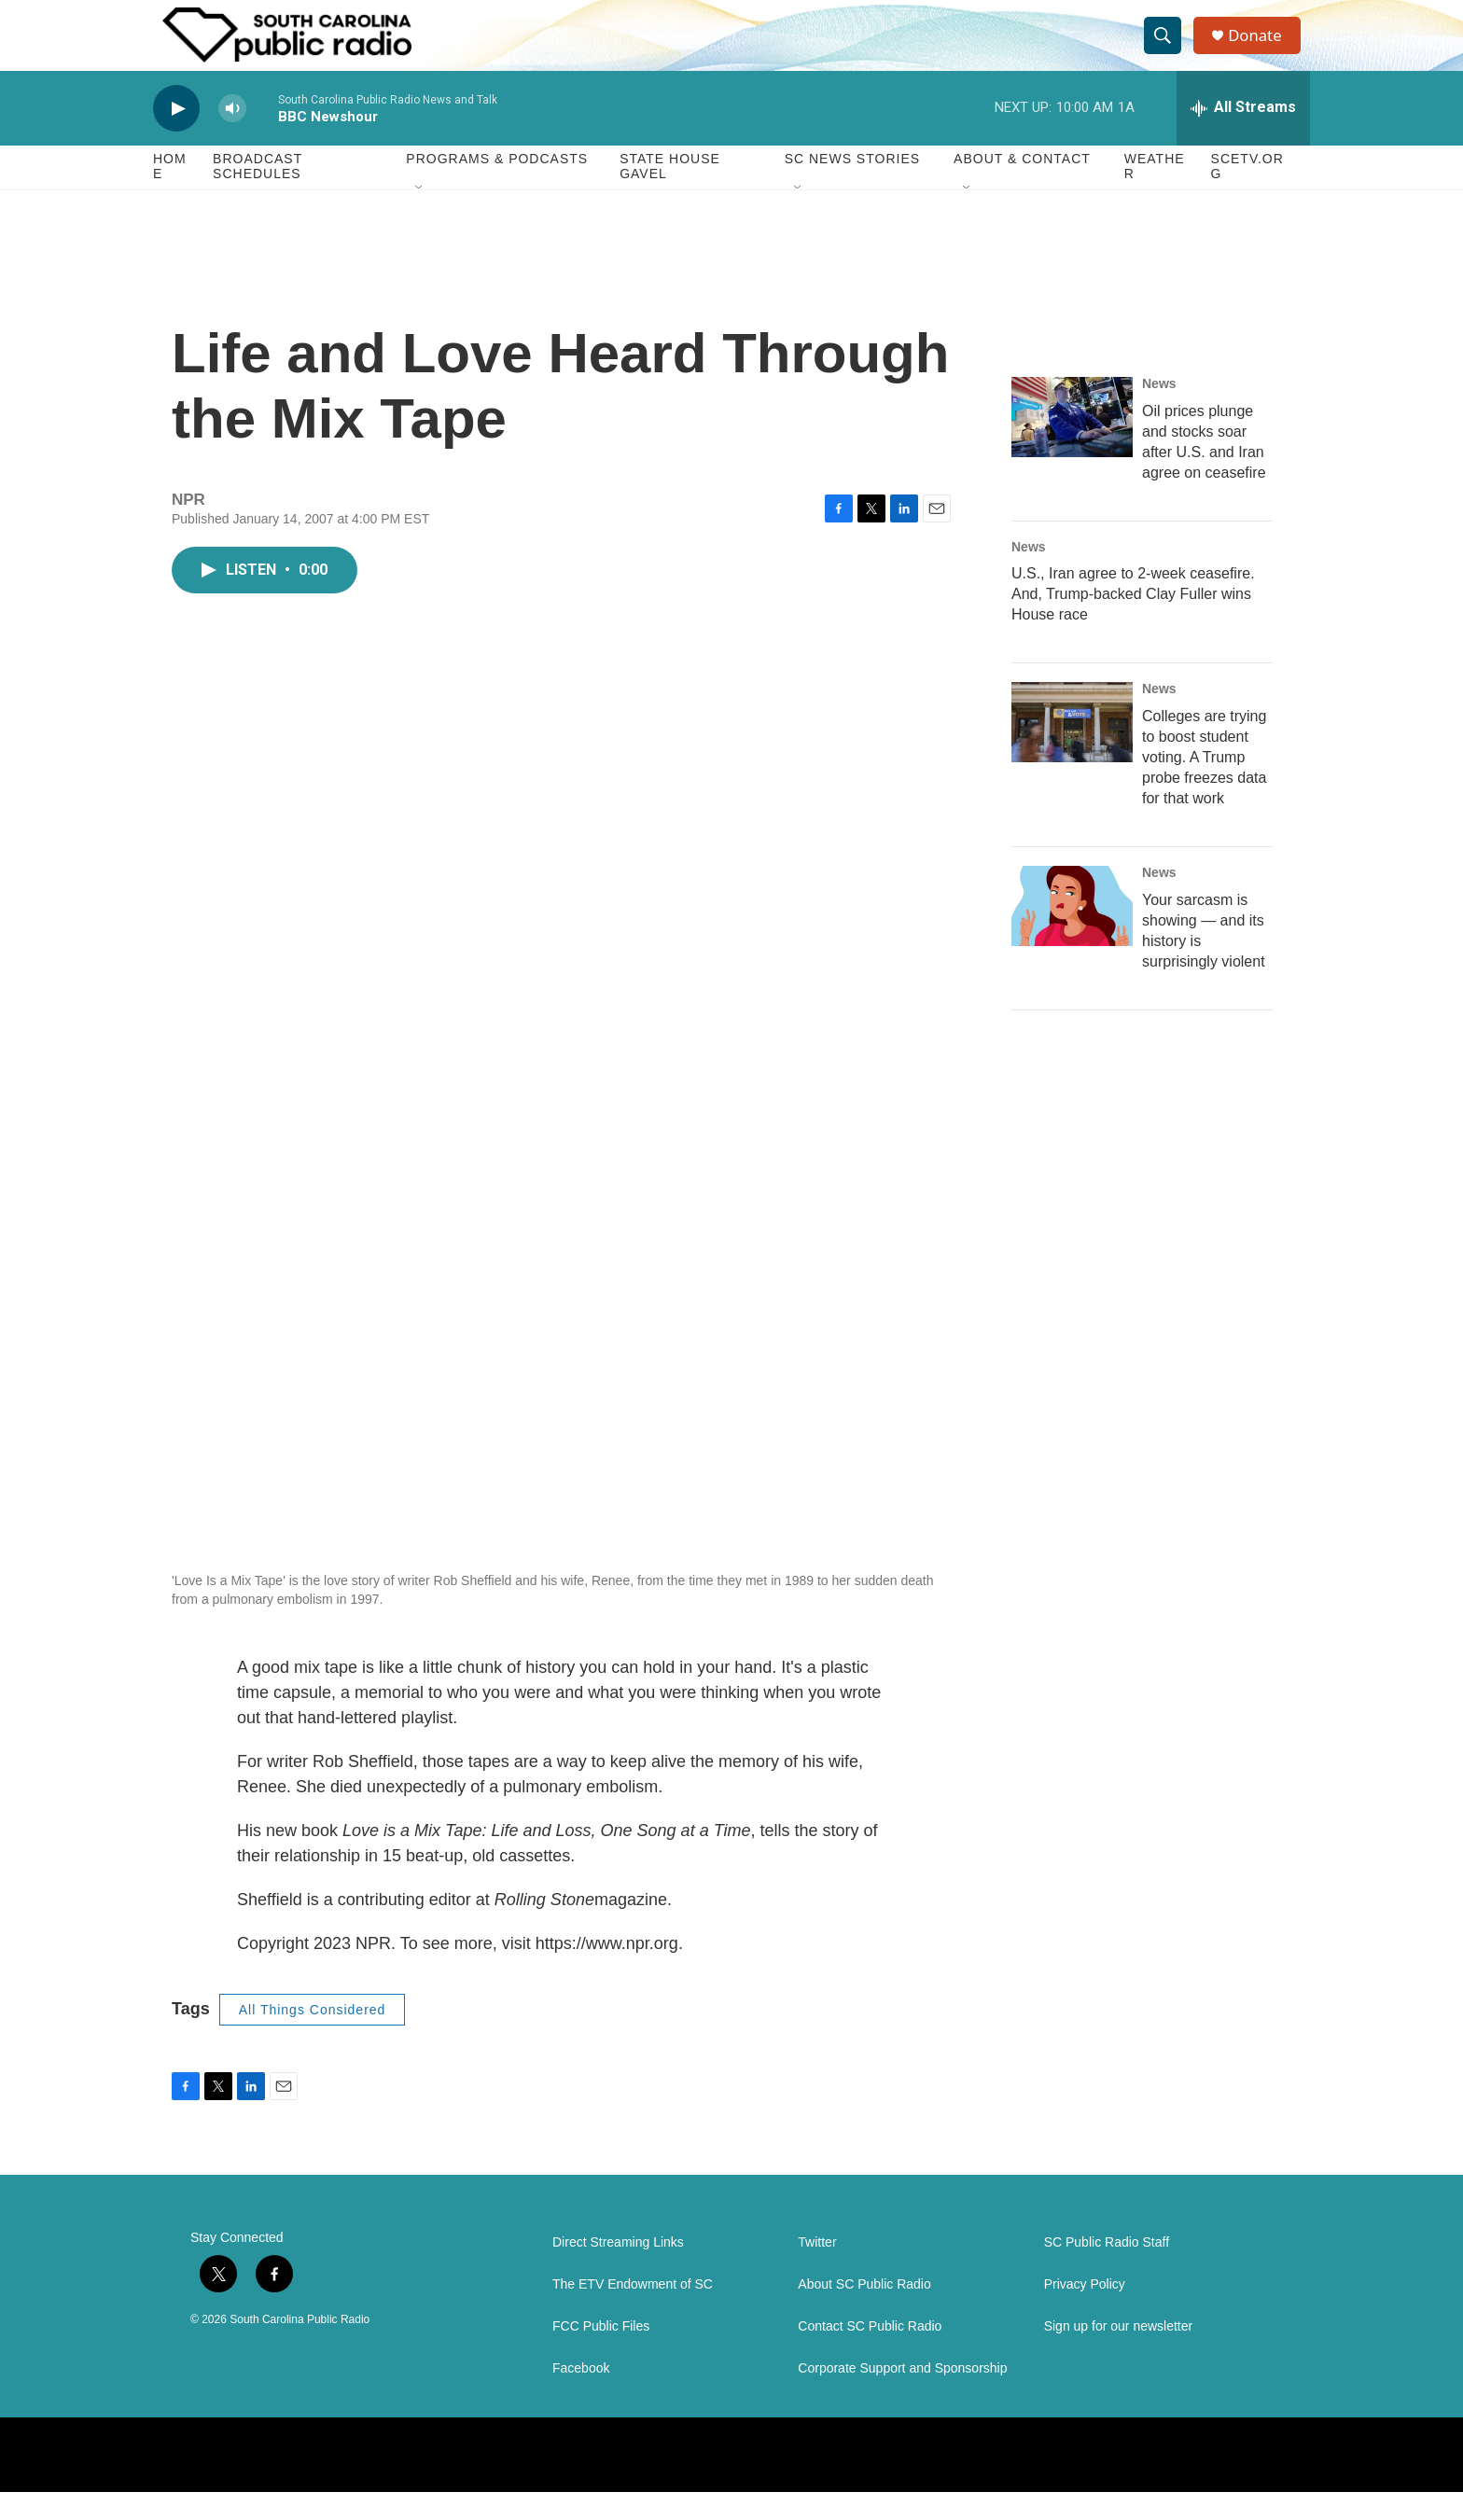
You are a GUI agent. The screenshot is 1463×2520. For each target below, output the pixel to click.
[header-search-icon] (1168, 49)
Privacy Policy (1084, 2312)
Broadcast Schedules (257, 194)
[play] (176, 135)
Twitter (817, 2270)
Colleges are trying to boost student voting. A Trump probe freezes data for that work (1204, 785)
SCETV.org (1247, 194)
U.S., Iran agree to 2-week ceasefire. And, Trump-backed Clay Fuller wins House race (1133, 621)
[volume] (232, 136)
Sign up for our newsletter (1118, 2354)
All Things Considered (312, 2036)
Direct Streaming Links (618, 2270)
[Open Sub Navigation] (419, 216)
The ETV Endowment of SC (632, 2312)
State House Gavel (670, 194)
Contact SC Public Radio (869, 2354)
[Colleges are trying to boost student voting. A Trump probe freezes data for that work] (1072, 750)
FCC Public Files (600, 2354)
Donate (1262, 49)
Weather (1154, 194)
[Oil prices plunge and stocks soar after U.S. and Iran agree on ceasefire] (1072, 444)
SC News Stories (852, 186)
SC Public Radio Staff (1106, 2270)
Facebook (580, 2396)
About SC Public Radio (864, 2312)
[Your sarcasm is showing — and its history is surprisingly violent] (1072, 934)
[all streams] (1243, 135)
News (1159, 410)
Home (170, 194)
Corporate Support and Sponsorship (902, 2396)
